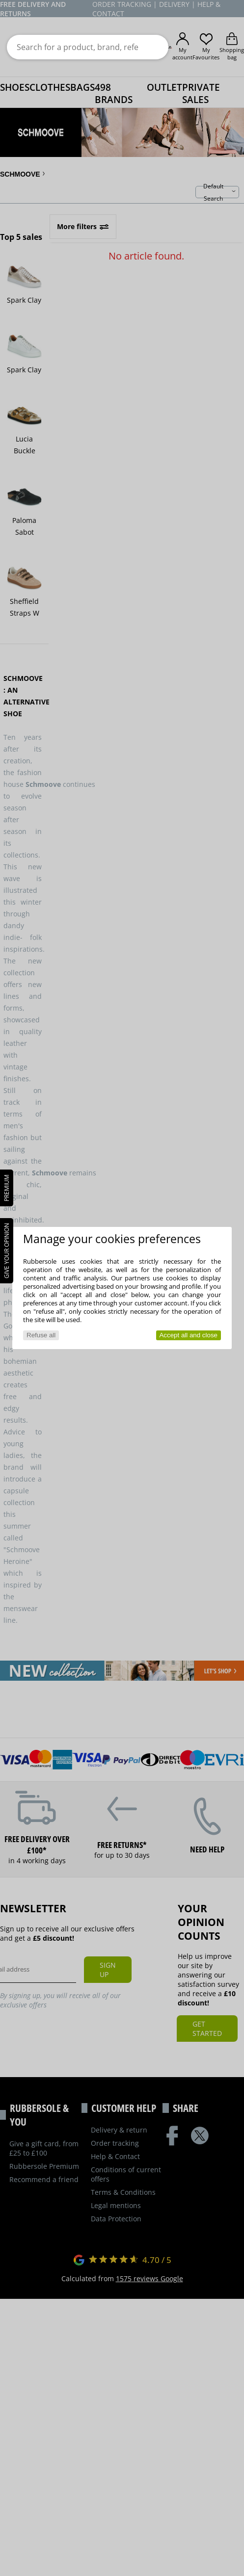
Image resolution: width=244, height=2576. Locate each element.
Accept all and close (188, 1335)
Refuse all (41, 1335)
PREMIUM (6, 1187)
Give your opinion (6, 1250)
